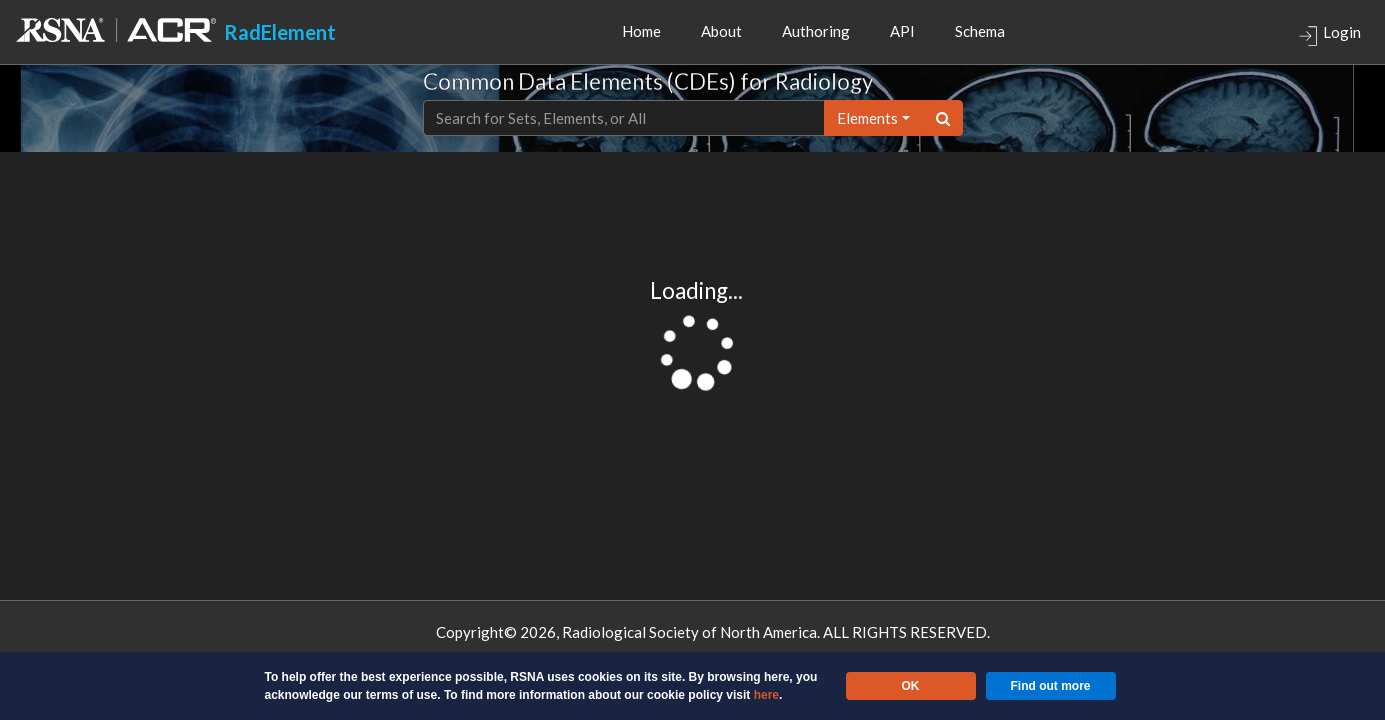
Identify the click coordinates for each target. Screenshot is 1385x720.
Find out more (1051, 686)
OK (911, 686)
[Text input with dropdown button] (624, 118)
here (766, 695)
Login (1329, 34)
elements (867, 118)
